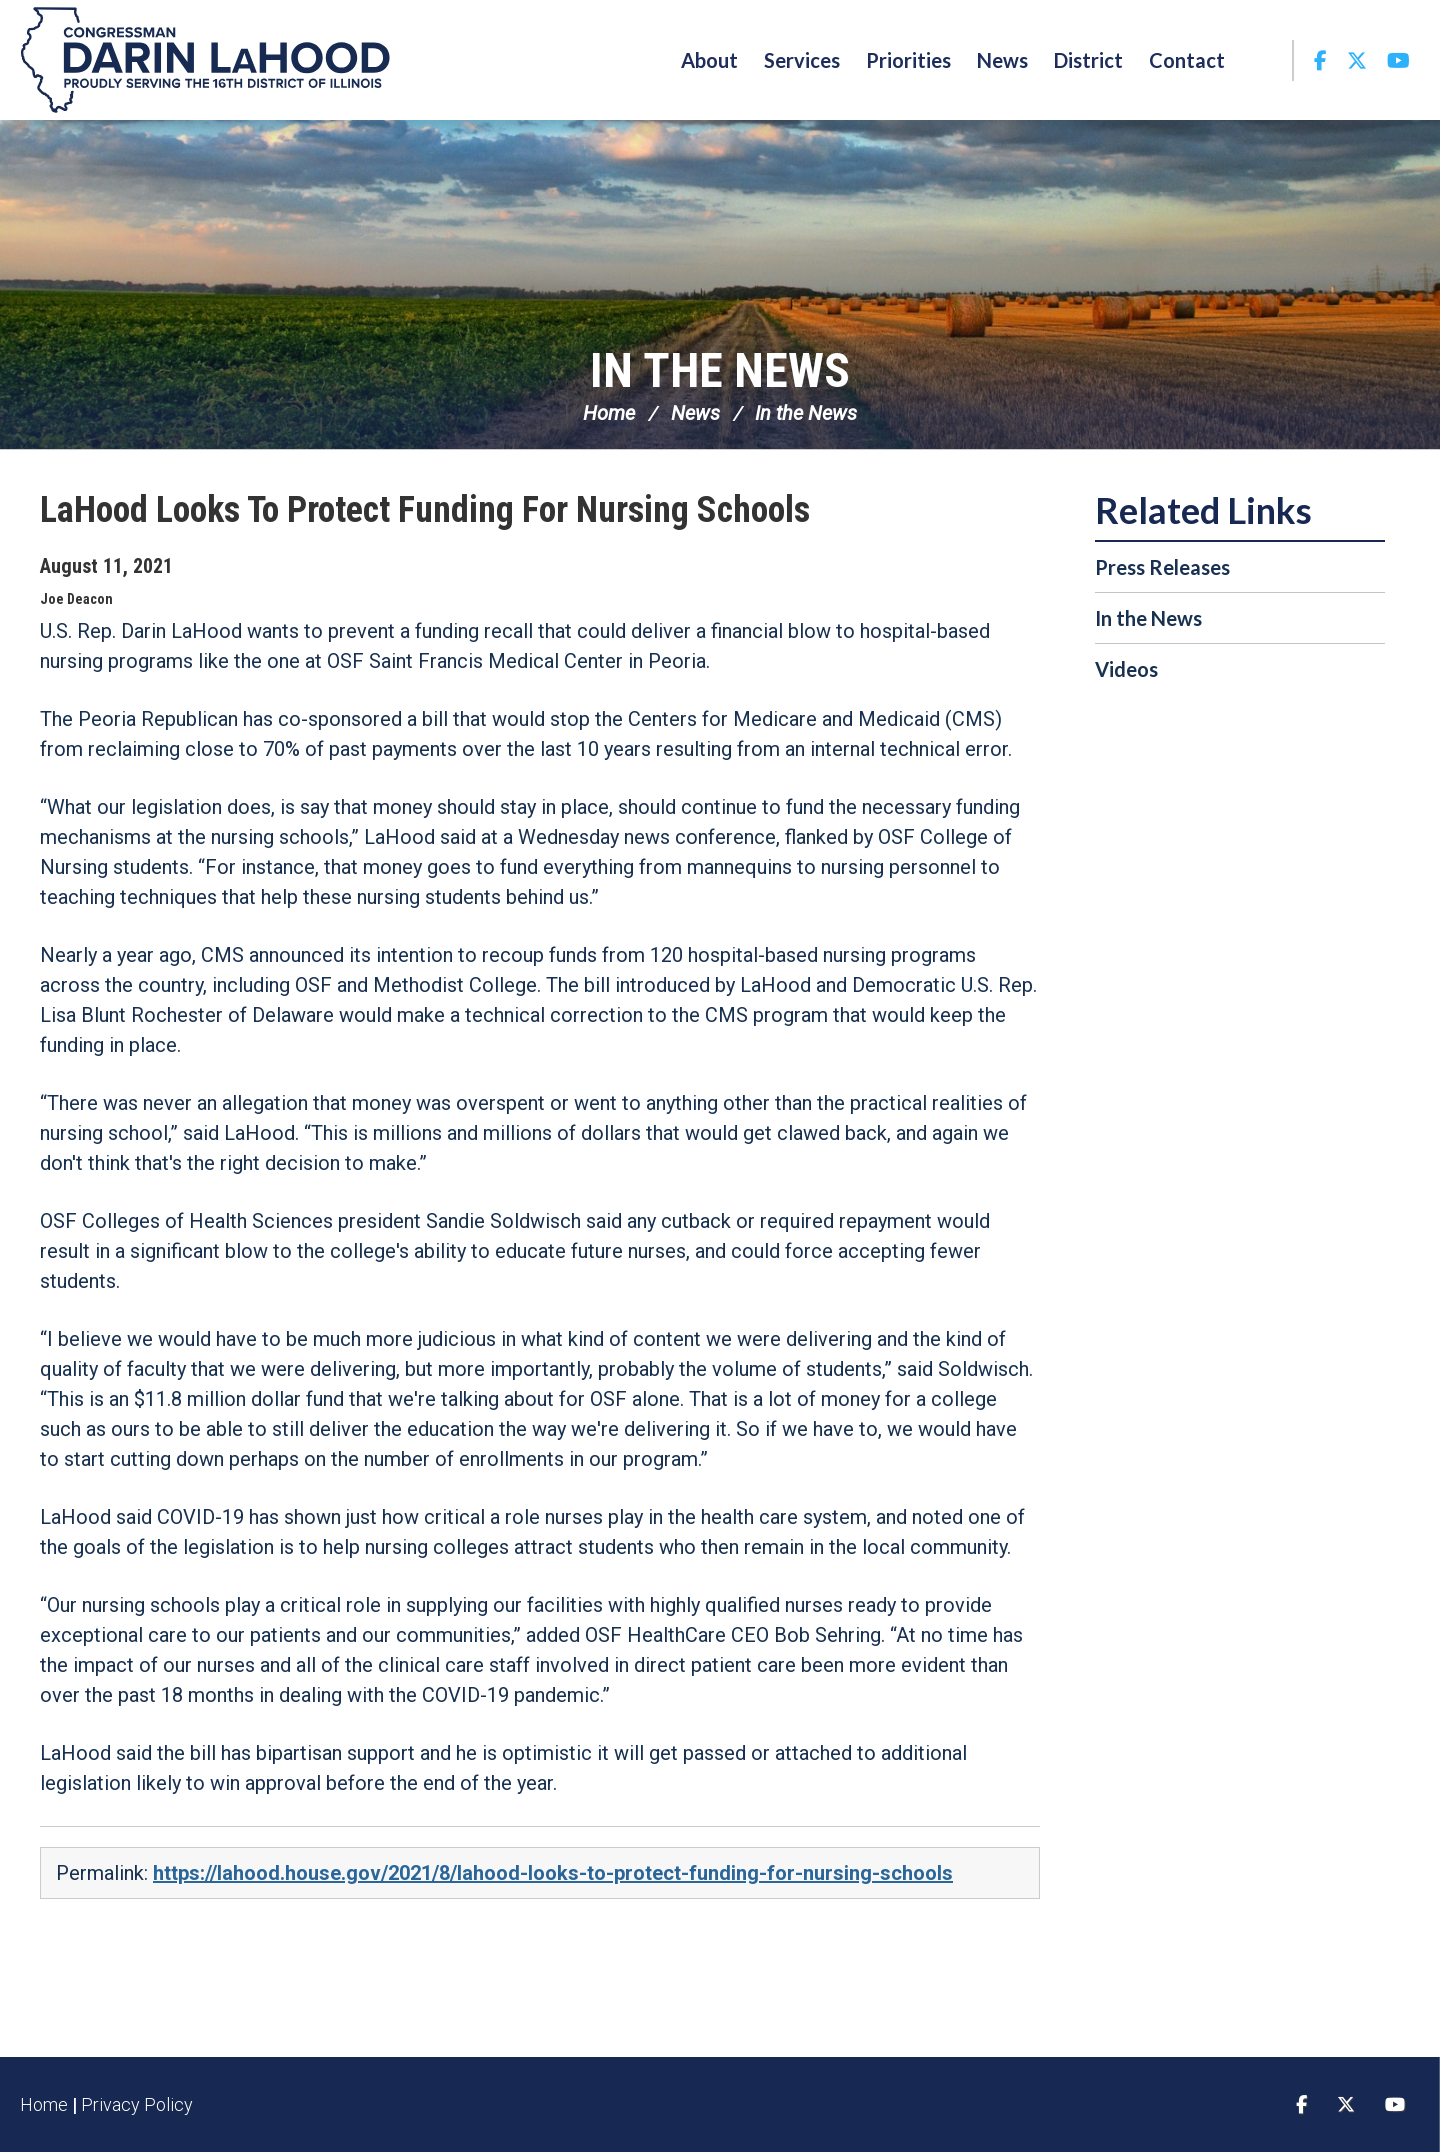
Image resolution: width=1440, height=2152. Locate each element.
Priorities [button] (908, 60)
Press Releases (1162, 567)
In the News (720, 370)
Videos (1126, 669)
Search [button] (1265, 60)
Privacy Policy (137, 2104)
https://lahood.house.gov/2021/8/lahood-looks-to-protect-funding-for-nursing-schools (553, 1873)
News (695, 413)
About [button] (709, 60)
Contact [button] (1187, 60)
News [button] (1002, 60)
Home (609, 413)
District (1088, 60)
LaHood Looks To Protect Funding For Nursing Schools (425, 510)
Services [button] (802, 60)
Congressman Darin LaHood (205, 60)
